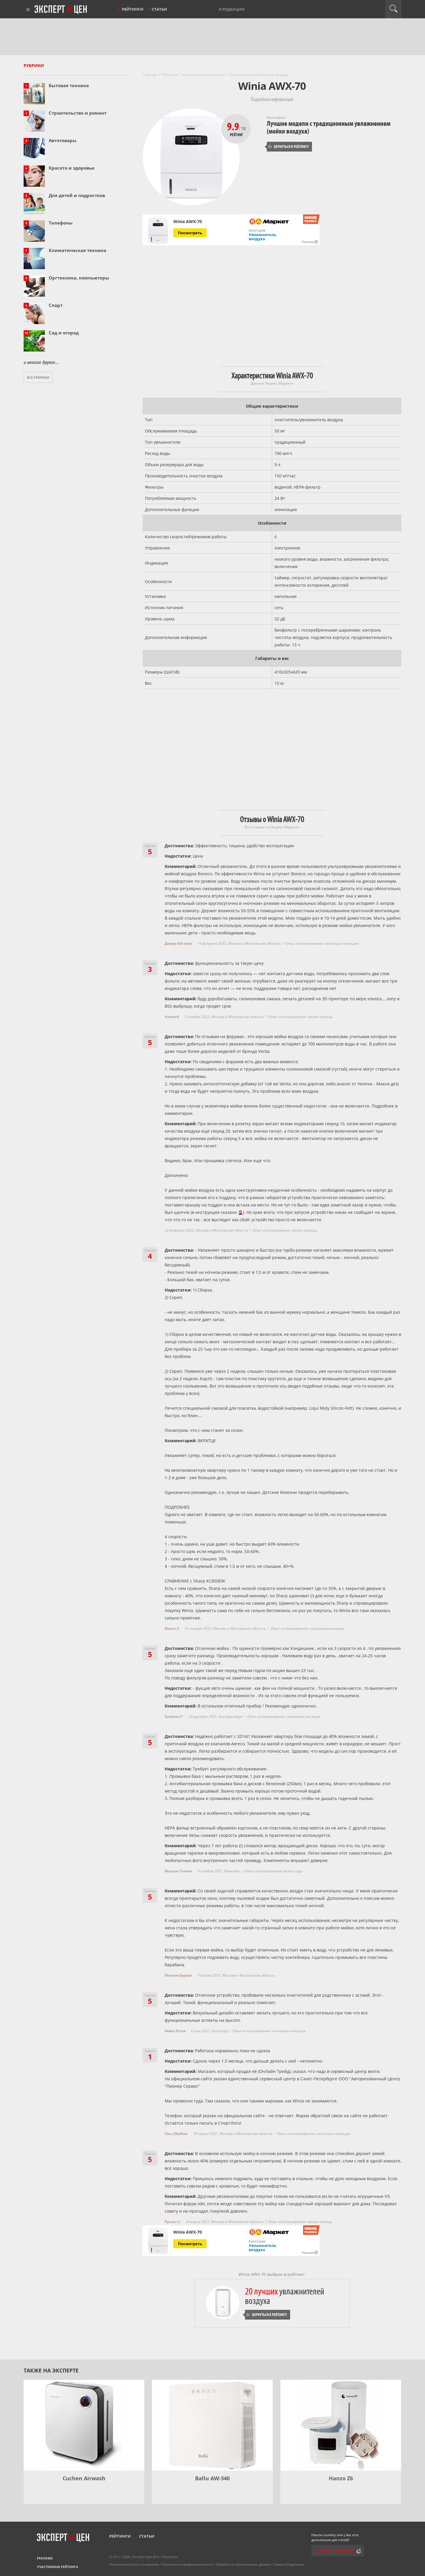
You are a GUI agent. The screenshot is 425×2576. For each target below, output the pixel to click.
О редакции (232, 9)
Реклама (45, 2558)
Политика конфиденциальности (187, 2564)
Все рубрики (38, 377)
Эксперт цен (61, 9)
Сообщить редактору (334, 2551)
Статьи (159, 9)
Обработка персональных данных (243, 2564)
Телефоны (61, 223)
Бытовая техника (69, 85)
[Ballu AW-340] (212, 2425)
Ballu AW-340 (212, 2478)
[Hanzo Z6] (340, 2425)
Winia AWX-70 (187, 221)
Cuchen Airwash (84, 2478)
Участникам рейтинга (57, 2566)
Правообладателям (288, 2564)
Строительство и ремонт (78, 113)
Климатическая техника (77, 250)
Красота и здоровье (71, 168)
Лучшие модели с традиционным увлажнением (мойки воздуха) (328, 127)
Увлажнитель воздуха (262, 236)
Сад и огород (64, 333)
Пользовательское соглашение (134, 2564)
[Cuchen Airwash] (84, 2425)
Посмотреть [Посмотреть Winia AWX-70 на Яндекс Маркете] (190, 232)
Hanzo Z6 (341, 2478)
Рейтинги (132, 9)
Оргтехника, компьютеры (79, 278)
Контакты (170, 2556)
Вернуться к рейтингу (288, 147)
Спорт (56, 305)
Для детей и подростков (77, 195)
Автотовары (62, 140)
